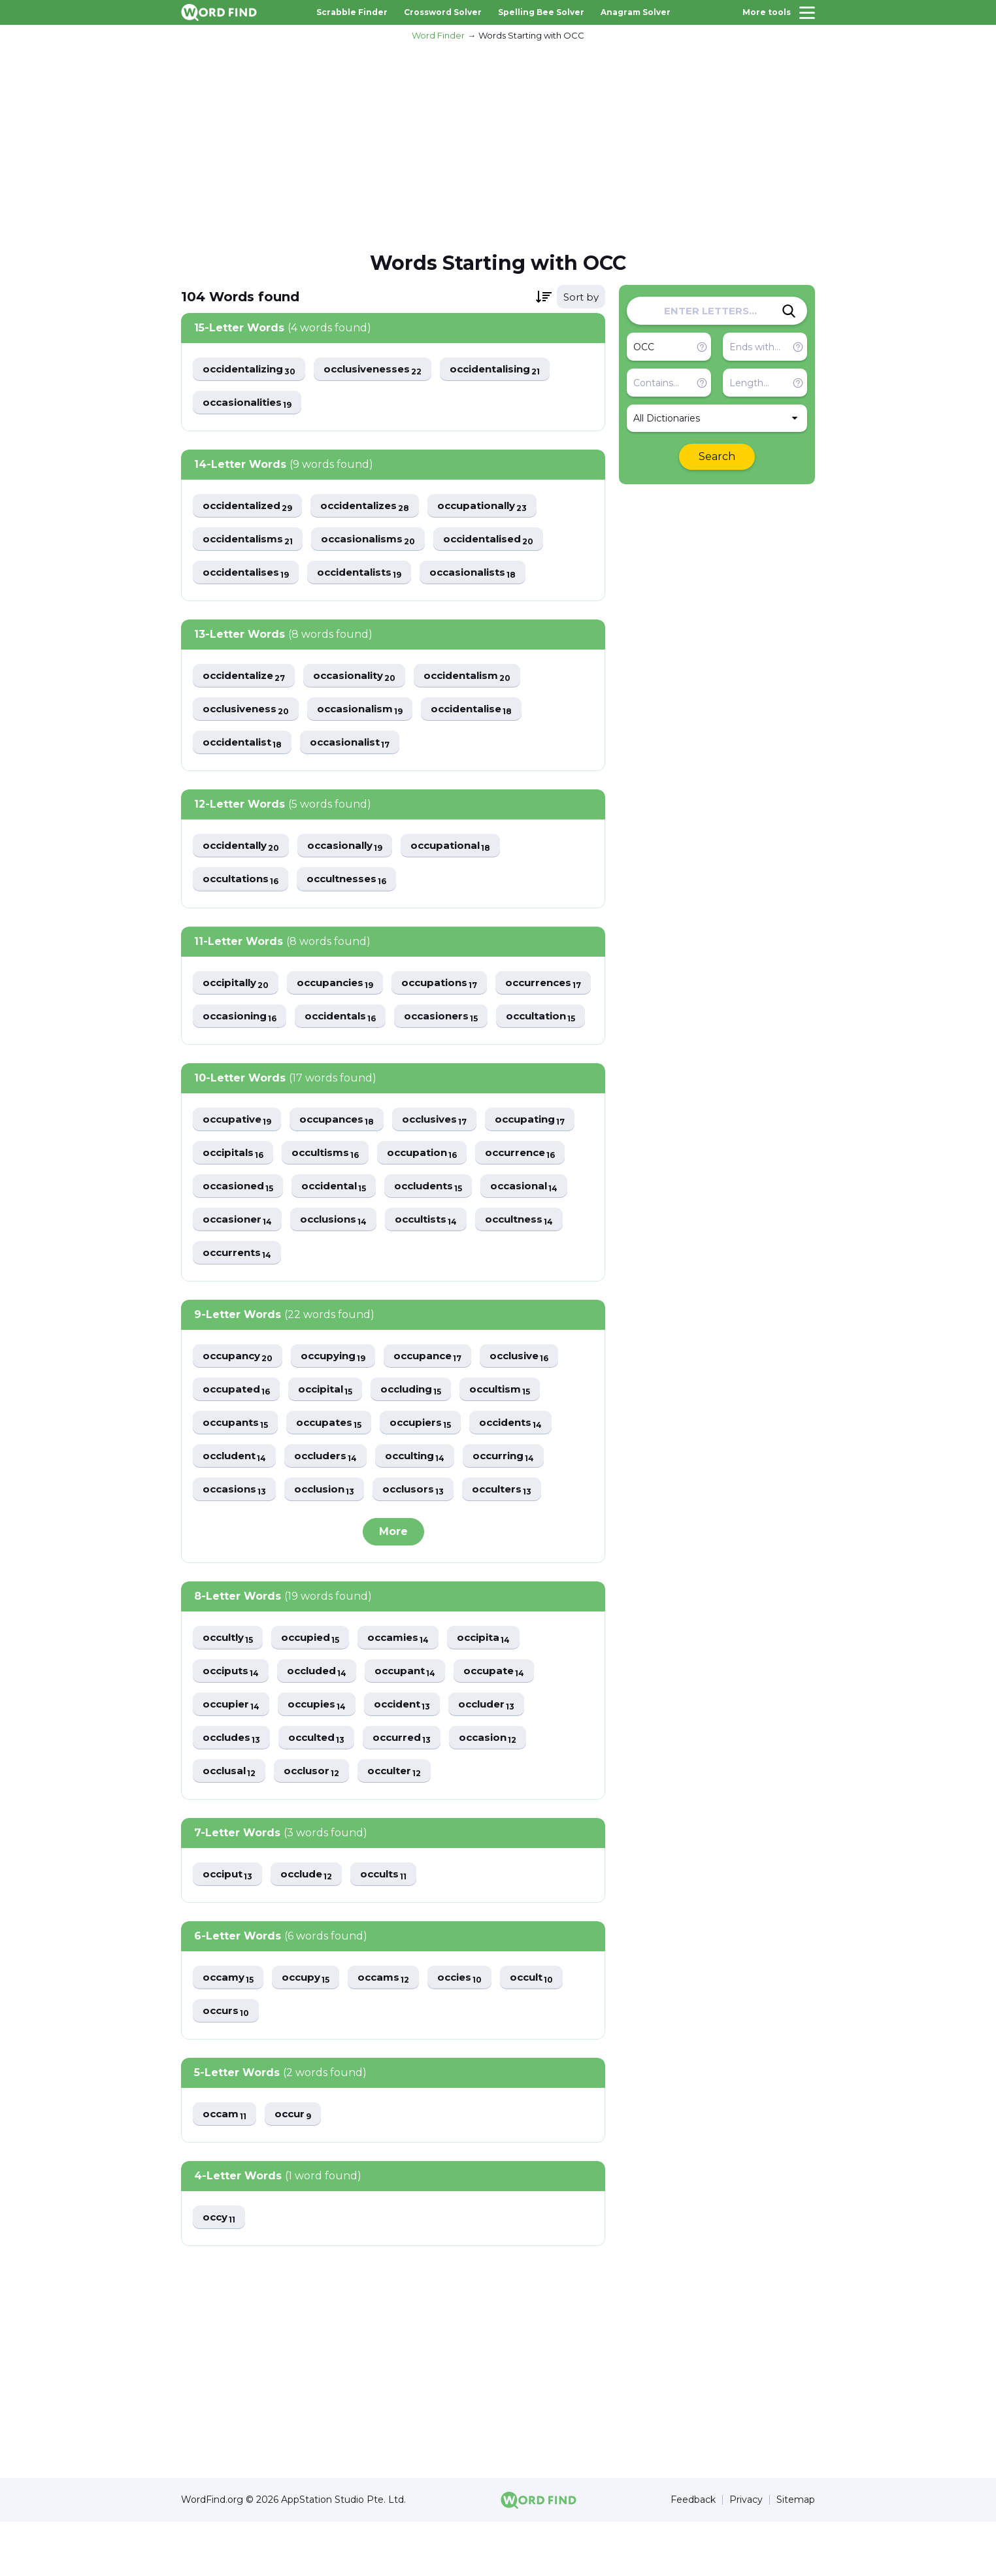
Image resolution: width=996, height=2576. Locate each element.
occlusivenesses (384, 369)
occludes (234, 1787)
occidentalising (514, 369)
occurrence (535, 1195)
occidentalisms (251, 541)
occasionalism (369, 713)
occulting (427, 1503)
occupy (310, 2029)
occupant (415, 1719)
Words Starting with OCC (531, 35)
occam (226, 2167)
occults (393, 1925)
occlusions (339, 1263)
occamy (230, 2029)
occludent (237, 1503)
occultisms (331, 1195)
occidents (523, 1469)
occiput (229, 1925)
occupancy (240, 1401)
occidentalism (482, 679)
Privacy (746, 2554)
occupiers (428, 1469)
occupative (239, 1161)
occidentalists (369, 575)
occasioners (241, 1057)
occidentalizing (253, 369)
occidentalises (249, 575)
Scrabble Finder (352, 12)
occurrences (243, 1023)
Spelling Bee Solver (541, 12)
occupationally (500, 507)
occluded (322, 1719)
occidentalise (486, 713)
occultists (436, 1263)
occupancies (343, 989)
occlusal (231, 1821)
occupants (237, 1469)
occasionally (354, 851)
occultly (230, 1686)
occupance (439, 1401)
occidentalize (247, 679)
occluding (421, 1435)
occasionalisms (377, 541)
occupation (432, 1195)
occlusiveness (249, 713)
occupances (343, 1161)
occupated (238, 1435)
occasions (236, 1537)
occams (391, 2029)
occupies (322, 1753)
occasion (502, 1787)
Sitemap (795, 2554)
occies (470, 2029)
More (393, 1579)
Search (717, 456)
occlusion (329, 1537)
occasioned (240, 1229)
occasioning (351, 1023)
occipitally (238, 989)
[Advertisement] (498, 144)
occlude (312, 1925)
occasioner (239, 1263)
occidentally (244, 851)
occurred (413, 1787)
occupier (233, 1753)
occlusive (536, 1401)
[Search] (788, 311)
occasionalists (487, 575)
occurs (227, 2063)
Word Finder (438, 35)
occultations (243, 885)
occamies (409, 1686)
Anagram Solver (636, 12)
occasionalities (250, 403)
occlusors (422, 1537)
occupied (317, 1686)
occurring (521, 1503)
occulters (514, 1537)
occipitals (235, 1195)
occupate (507, 1719)
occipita (498, 1686)
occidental (341, 1229)
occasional (540, 1229)
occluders (333, 1503)
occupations (451, 989)
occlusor (317, 1821)
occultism (515, 1435)
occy (220, 2271)
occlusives (446, 1161)
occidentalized (251, 507)
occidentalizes (376, 507)
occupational (464, 851)
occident (412, 1753)
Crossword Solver (443, 12)
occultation (345, 1057)
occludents (440, 1229)
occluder (501, 1753)
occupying (340, 1401)
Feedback (693, 2554)
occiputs (232, 1719)
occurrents (239, 1297)
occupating (546, 1161)
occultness (533, 1263)
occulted (323, 1787)
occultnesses (353, 885)
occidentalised (503, 541)
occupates (333, 1469)
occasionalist (358, 747)
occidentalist (245, 747)
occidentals (457, 1023)
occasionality (364, 679)
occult (545, 2029)
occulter (403, 1821)
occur (296, 2167)
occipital (331, 1435)
